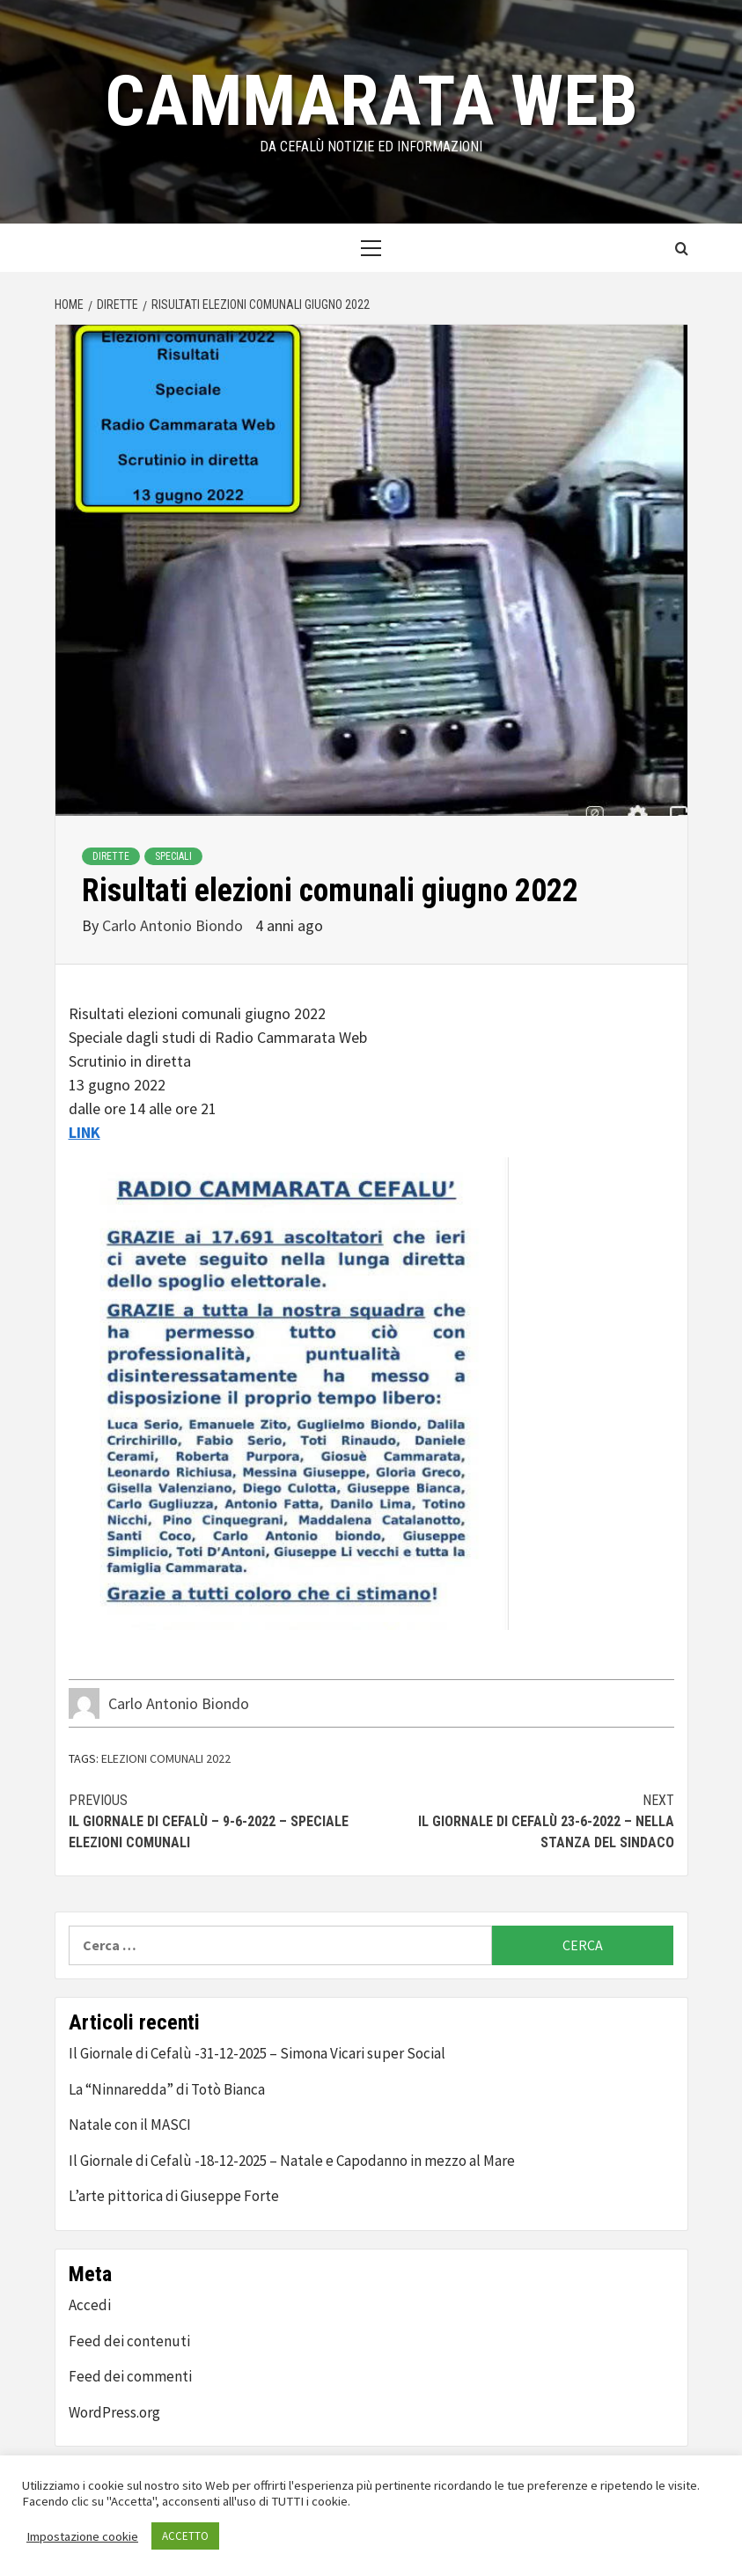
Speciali (173, 856)
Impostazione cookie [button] (82, 2536)
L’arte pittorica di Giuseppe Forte (174, 2195)
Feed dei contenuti (129, 2341)
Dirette (110, 856)
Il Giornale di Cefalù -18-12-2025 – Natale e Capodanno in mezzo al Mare (292, 2160)
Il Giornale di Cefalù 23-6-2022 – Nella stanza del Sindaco (522, 1820)
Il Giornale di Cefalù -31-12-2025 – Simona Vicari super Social (257, 2053)
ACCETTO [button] (185, 2535)
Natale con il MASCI (130, 2124)
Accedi (90, 2305)
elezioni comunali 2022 (166, 1758)
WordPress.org (114, 2412)
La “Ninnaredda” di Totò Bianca (167, 2089)
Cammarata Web (371, 101)
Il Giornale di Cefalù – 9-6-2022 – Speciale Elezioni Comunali (220, 1820)
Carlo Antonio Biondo (174, 925)
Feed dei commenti (130, 2376)
